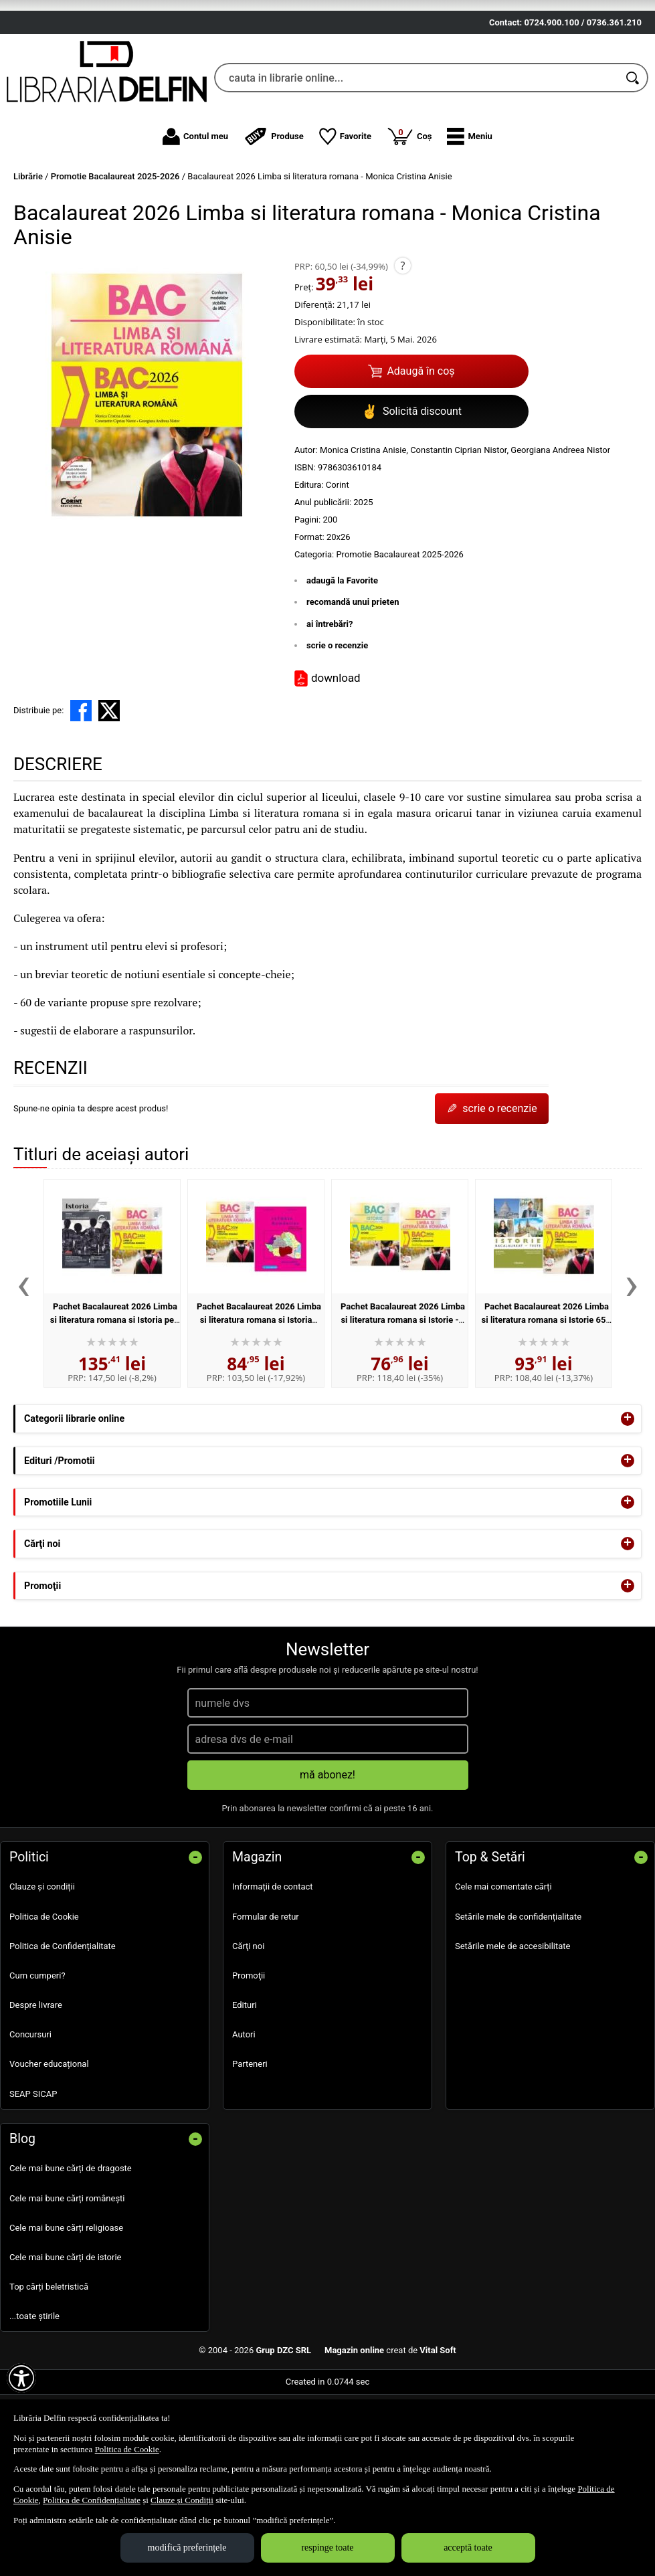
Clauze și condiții (42, 1961)
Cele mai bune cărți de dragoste (70, 2242)
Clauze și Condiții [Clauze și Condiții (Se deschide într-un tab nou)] (182, 2500)
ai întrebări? (329, 698)
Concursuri (30, 2109)
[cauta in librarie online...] (416, 152)
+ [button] (628, 1492)
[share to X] (109, 784)
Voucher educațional (49, 2138)
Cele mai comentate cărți (503, 1961)
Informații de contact (272, 1961)
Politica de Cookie (44, 1990)
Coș (409, 210)
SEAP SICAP (33, 2168)
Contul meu (195, 210)
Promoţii (248, 2050)
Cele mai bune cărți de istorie (65, 2331)
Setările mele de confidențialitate (518, 1990)
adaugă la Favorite (342, 654)
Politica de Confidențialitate (62, 2020)
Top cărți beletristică (48, 2361)
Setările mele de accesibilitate (513, 2020)
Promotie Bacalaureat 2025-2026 (399, 628)
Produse (274, 210)
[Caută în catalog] (633, 152)
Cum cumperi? (37, 2050)
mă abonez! (327, 1849)
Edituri (244, 2079)
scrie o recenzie (337, 720)
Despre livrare (35, 2079)
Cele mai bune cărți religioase (66, 2301)
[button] (469, 210)
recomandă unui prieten (352, 676)
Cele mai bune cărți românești (67, 2272)
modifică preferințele (187, 2548)
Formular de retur (265, 1990)
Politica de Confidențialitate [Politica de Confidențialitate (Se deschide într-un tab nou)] (92, 2500)
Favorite (345, 210)
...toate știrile (34, 2390)
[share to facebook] (81, 784)
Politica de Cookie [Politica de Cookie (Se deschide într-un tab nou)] (127, 2449)
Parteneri (250, 2138)
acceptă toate (468, 2548)
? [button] (402, 339)
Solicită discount (411, 485)
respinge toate (327, 2548)
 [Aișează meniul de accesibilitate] (21, 2378)
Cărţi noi (248, 2020)
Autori (244, 2109)
